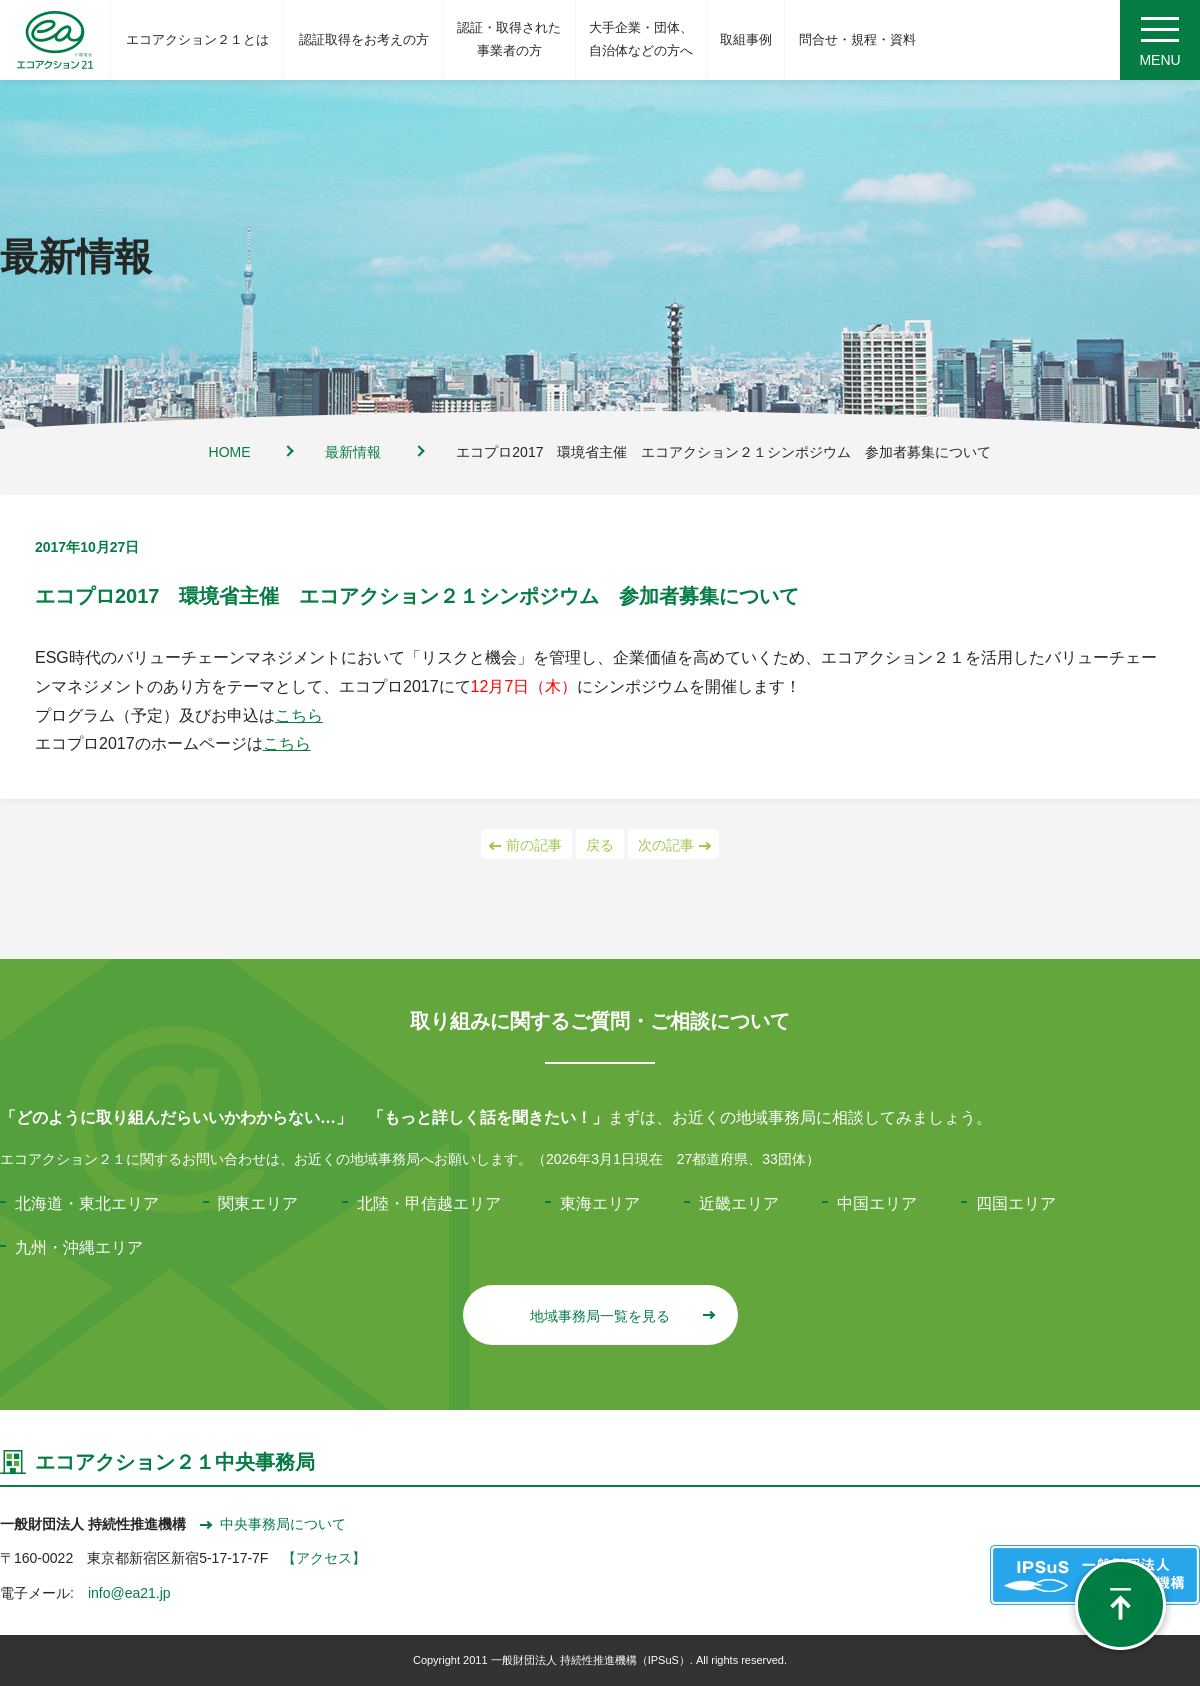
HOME (230, 452)
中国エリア (877, 1203)
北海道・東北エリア (87, 1203)
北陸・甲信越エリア (429, 1203)
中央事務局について (273, 1524)
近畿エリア (739, 1203)
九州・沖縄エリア (79, 1247)
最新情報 (353, 452)
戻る (600, 845)
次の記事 (673, 845)
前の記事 (526, 845)
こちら (299, 715)
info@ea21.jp (129, 1593)
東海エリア (600, 1203)
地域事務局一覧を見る (621, 1316)
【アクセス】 (324, 1558)
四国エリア (1016, 1203)
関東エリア (258, 1203)
